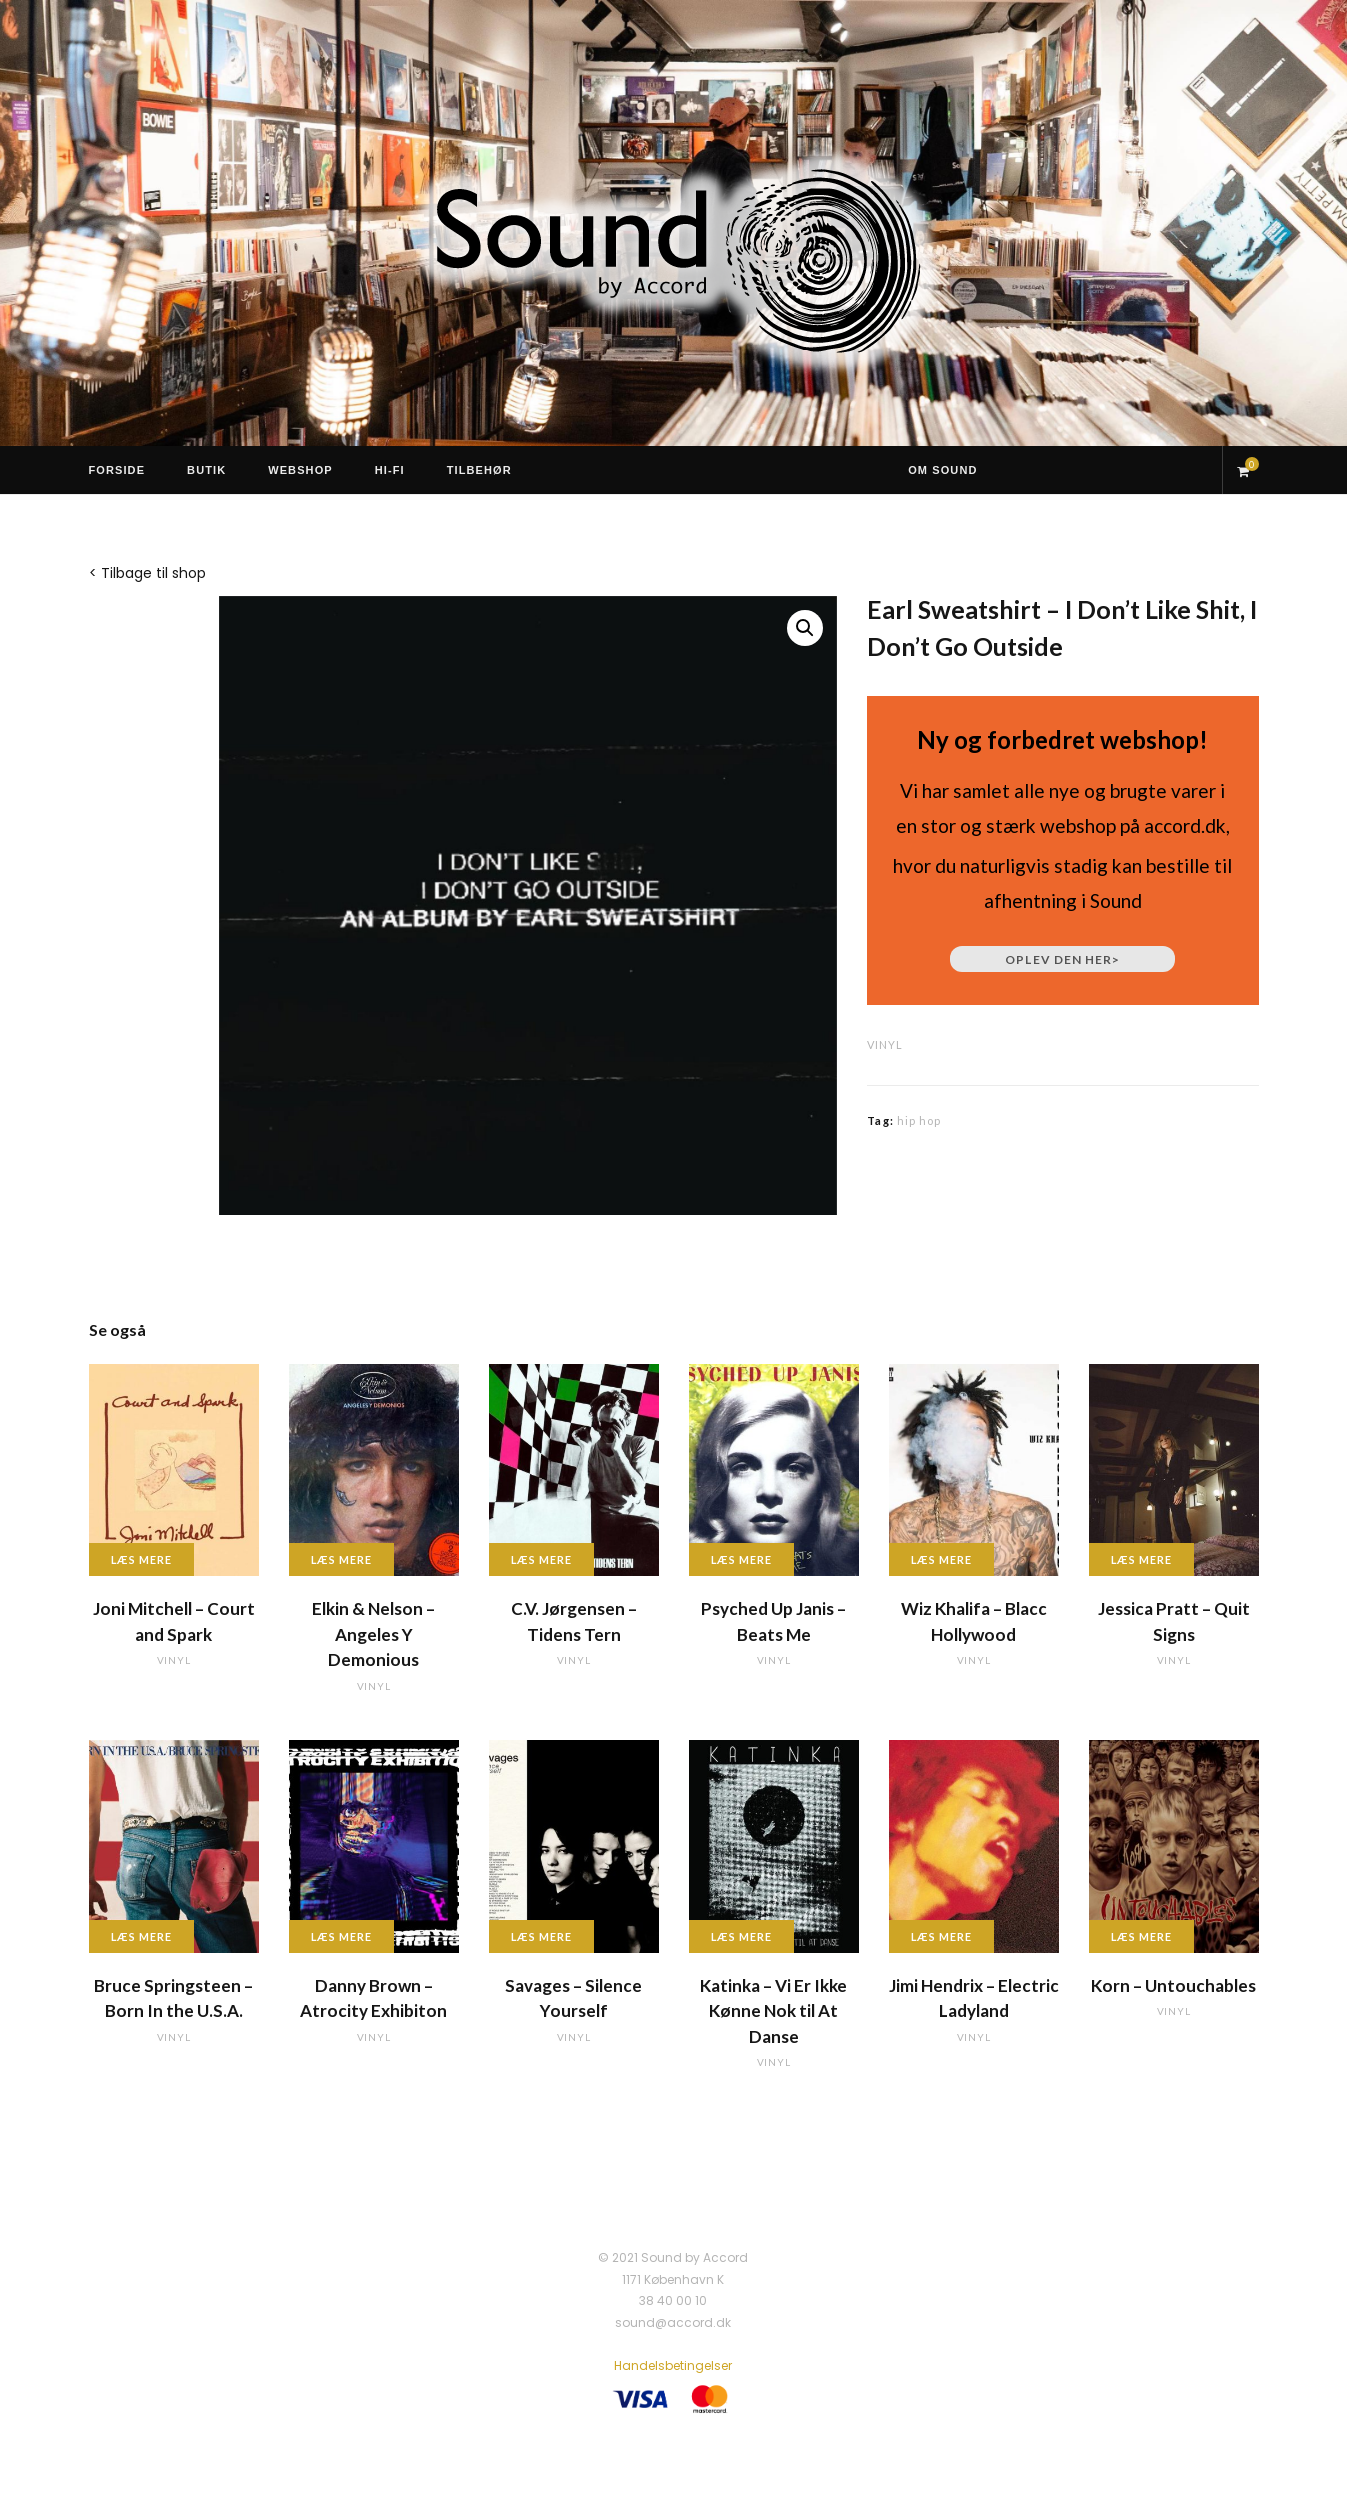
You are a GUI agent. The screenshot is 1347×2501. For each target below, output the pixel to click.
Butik (206, 470)
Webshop (300, 470)
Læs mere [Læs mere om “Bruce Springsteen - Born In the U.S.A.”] (142, 1936)
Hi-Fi (390, 470)
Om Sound (942, 470)
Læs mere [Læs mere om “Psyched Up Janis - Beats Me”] (742, 1559)
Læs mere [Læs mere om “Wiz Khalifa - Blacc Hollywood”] (942, 1559)
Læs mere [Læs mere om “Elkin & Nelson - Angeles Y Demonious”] (342, 1559)
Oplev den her (1062, 959)
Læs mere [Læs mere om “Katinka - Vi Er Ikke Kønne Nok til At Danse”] (742, 1936)
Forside (117, 470)
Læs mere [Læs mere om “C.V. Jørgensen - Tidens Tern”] (542, 1559)
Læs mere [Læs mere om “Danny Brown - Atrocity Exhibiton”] (342, 1936)
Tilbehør (479, 470)
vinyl (885, 1044)
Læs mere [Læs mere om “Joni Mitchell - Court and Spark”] (142, 1559)
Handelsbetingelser (673, 2365)
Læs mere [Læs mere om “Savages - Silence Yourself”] (542, 1936)
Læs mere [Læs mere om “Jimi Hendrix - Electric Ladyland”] (942, 1936)
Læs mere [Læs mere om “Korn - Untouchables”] (1142, 1936)
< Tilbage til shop (147, 573)
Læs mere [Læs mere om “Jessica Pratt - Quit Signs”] (1142, 1559)
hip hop (919, 1120)
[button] (805, 628)
